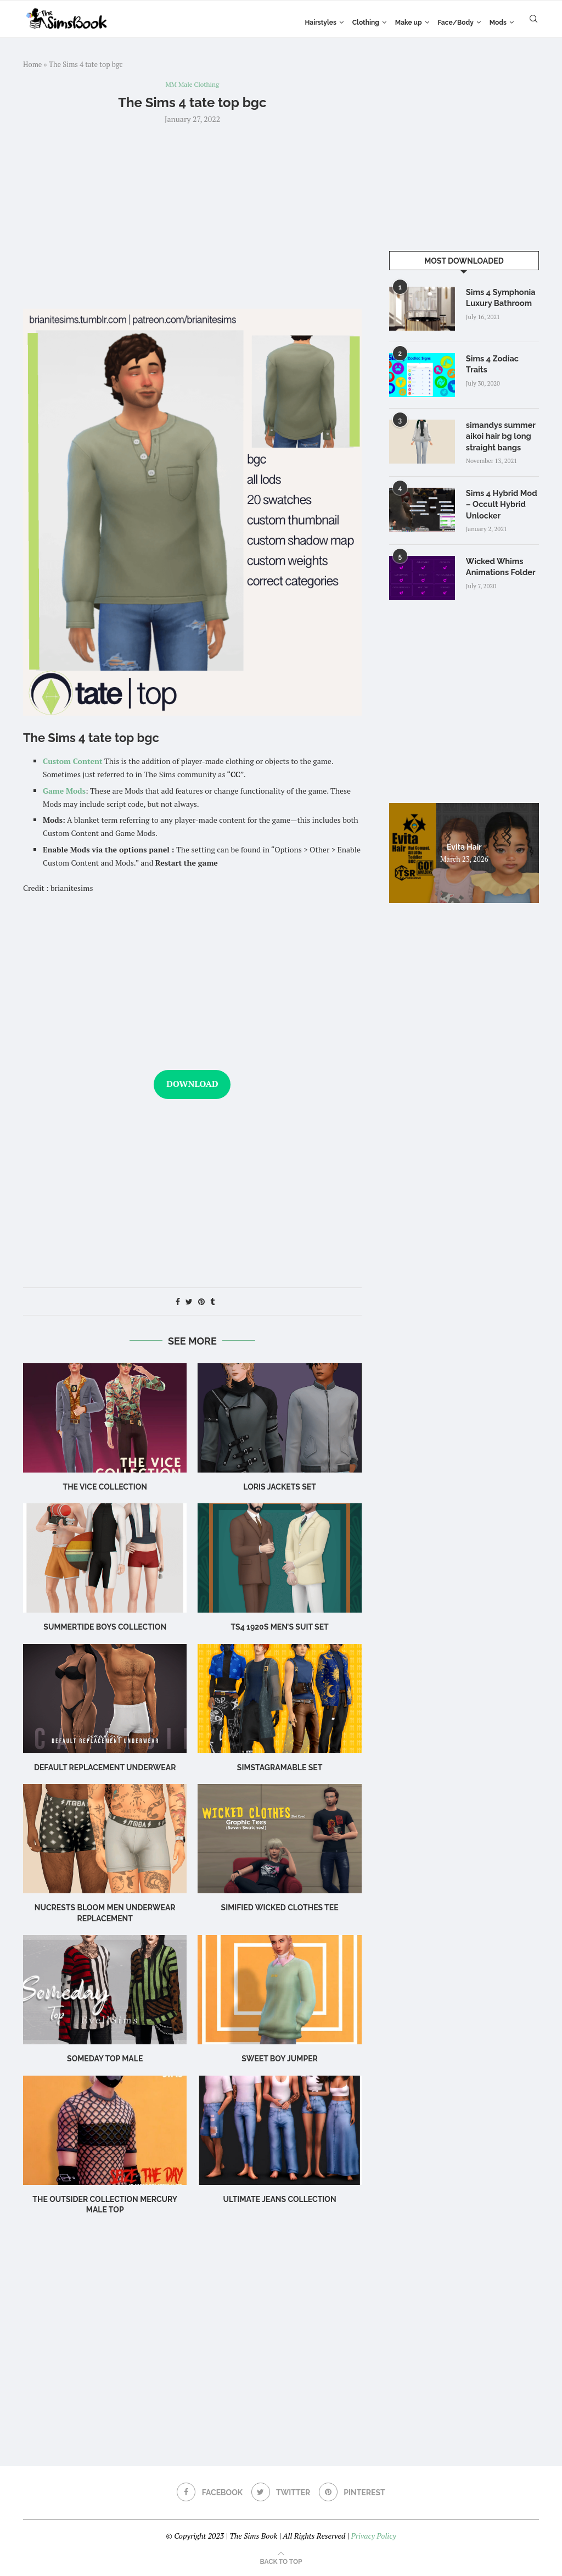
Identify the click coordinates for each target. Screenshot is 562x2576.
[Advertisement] (192, 216)
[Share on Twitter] (189, 1302)
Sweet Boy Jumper (279, 2059)
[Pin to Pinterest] (201, 1302)
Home (32, 64)
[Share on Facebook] (178, 1302)
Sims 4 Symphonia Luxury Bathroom (499, 297)
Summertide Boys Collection (104, 1628)
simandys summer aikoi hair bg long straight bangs (499, 435)
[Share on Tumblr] (212, 1302)
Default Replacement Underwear (105, 1768)
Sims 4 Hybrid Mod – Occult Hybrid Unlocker (500, 502)
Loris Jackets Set (279, 1487)
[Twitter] (281, 2493)
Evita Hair (464, 843)
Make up (408, 22)
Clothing (365, 22)
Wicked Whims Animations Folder (499, 563)
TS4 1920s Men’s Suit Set (279, 1628)
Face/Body (456, 22)
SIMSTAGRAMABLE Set (280, 1768)
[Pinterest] (353, 2493)
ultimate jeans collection (279, 2199)
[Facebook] (208, 2493)
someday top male (105, 2059)
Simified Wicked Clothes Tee (280, 1908)
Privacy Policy (373, 2536)
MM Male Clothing (192, 85)
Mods (498, 22)
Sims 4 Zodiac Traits (502, 358)
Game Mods (64, 791)
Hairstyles (320, 22)
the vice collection (105, 1487)
